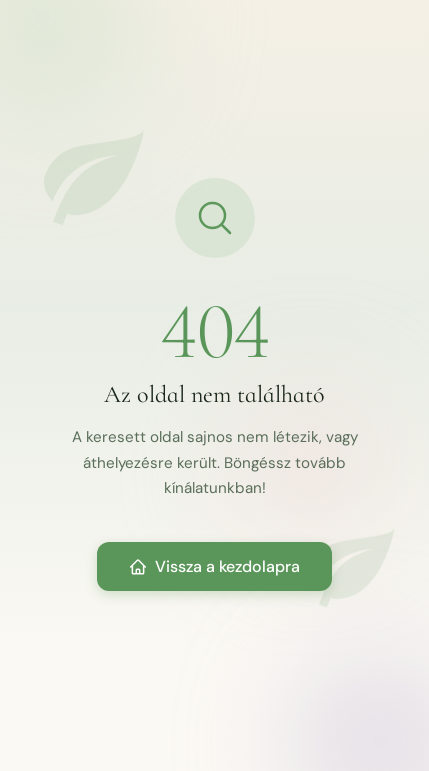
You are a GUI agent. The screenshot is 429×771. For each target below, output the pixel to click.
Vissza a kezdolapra (214, 566)
